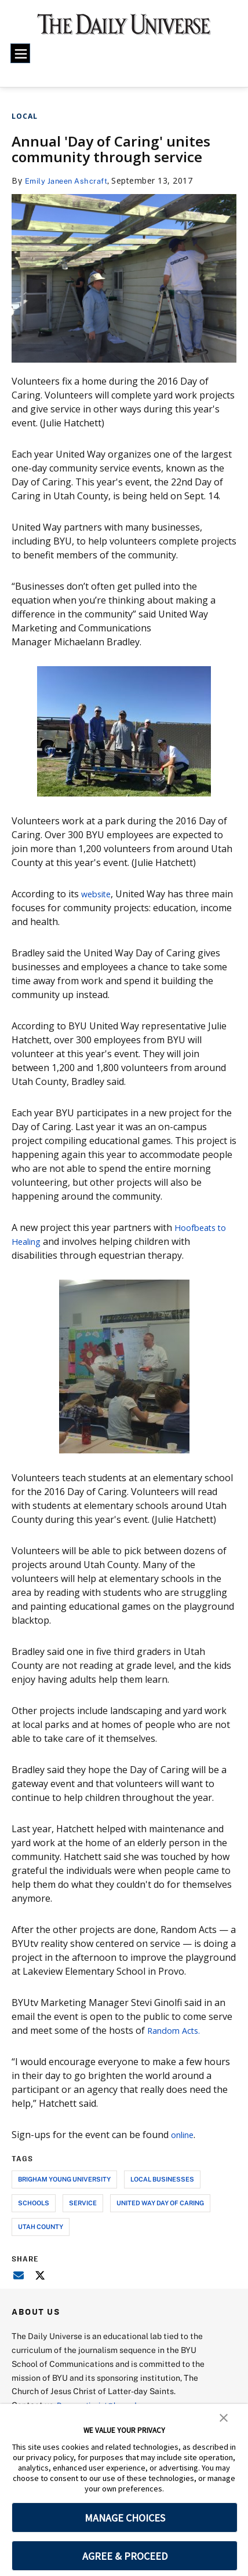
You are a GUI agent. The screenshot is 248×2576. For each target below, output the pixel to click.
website (98, 893)
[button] (224, 2416)
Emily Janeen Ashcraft (70, 180)
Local (25, 116)
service (83, 2202)
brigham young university (64, 2179)
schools (33, 2202)
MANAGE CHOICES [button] (125, 2517)
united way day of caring (160, 2202)
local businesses (162, 2179)
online (184, 2134)
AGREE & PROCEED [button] (124, 2556)
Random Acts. (176, 2030)
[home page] (124, 29)
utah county (40, 2226)
